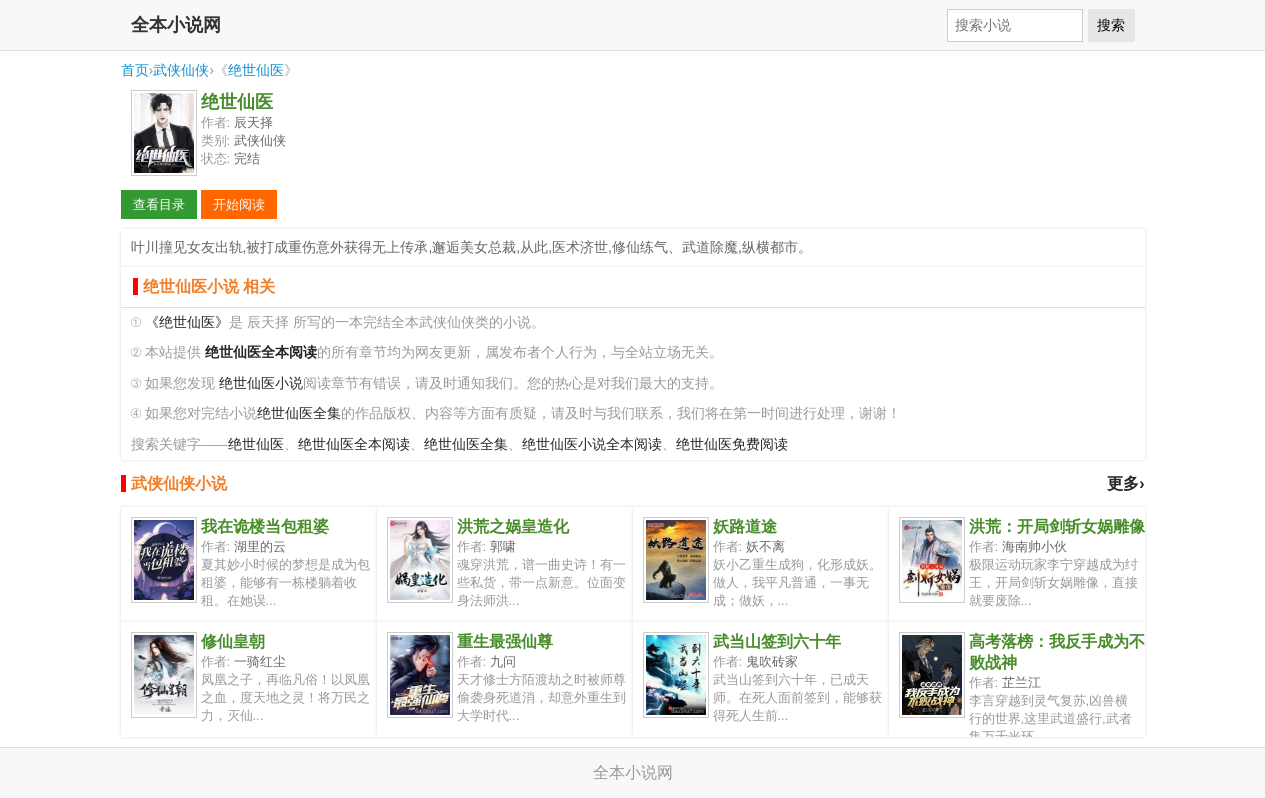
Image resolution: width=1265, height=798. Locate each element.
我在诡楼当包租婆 (265, 526)
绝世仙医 (256, 70)
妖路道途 (745, 526)
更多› (1125, 483)
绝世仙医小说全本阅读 (592, 444)
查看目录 (159, 204)
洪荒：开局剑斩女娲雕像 (1057, 526)
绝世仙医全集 (299, 413)
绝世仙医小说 (261, 383)
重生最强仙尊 (505, 641)
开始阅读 (239, 204)
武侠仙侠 (181, 70)
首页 (135, 70)
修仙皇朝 (233, 641)
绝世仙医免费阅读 (732, 444)
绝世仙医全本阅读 (354, 444)
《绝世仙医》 (187, 322)
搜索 (1111, 25)
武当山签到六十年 (777, 641)
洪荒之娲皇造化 (513, 526)
